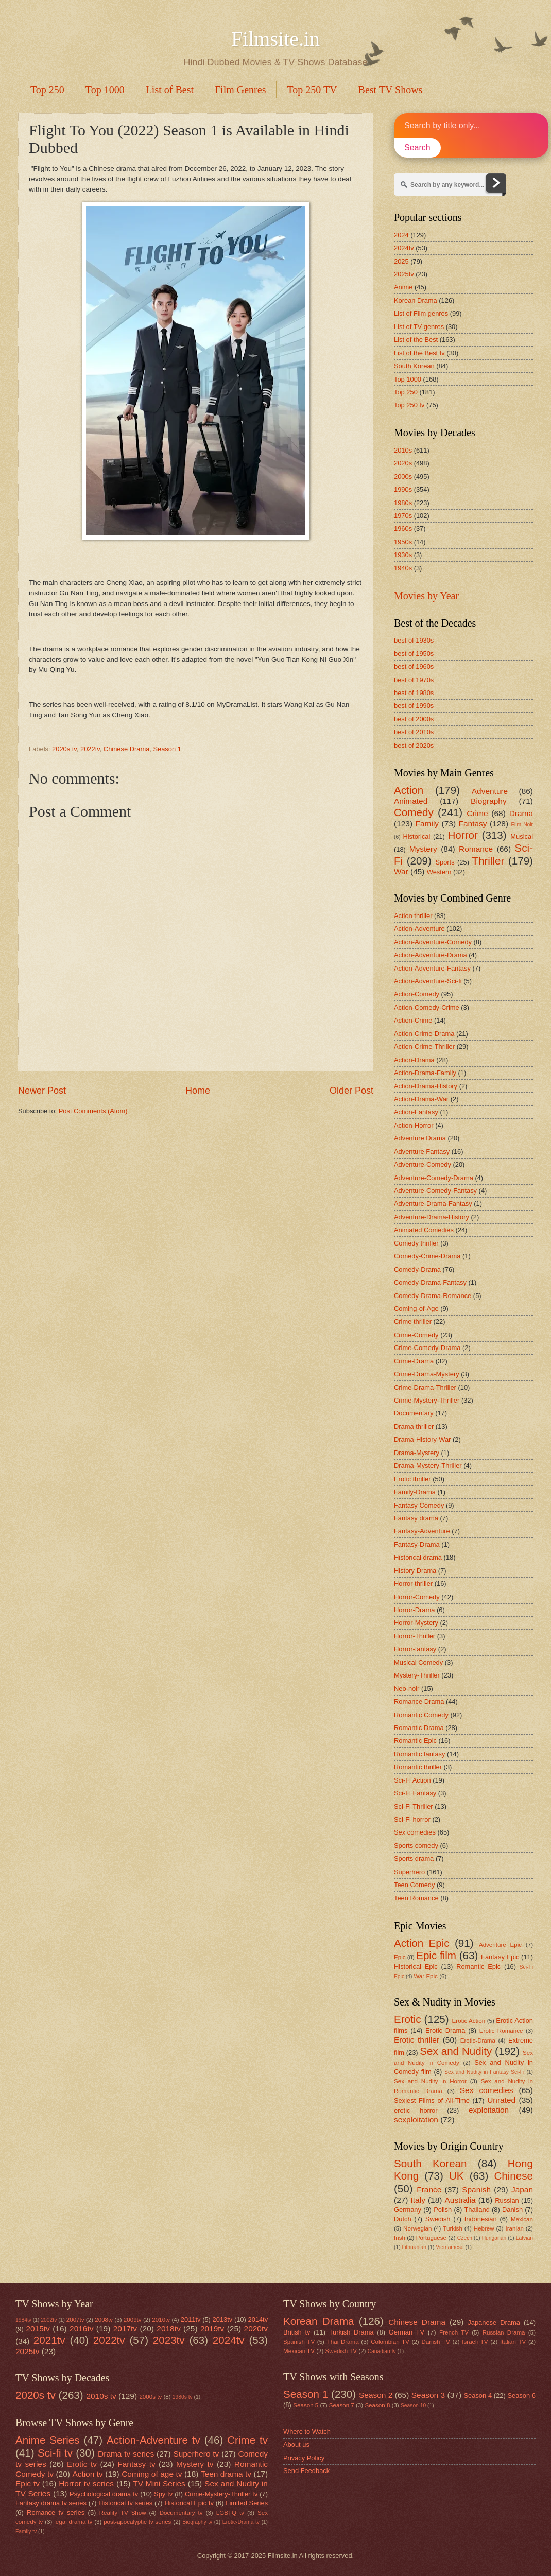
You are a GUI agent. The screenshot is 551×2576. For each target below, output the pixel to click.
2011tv (191, 2319)
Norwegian (417, 2228)
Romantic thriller (418, 1767)
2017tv (125, 2328)
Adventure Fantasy (422, 1151)
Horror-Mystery (416, 1623)
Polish (443, 2210)
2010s (403, 450)
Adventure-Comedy (422, 1164)
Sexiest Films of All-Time (432, 2100)
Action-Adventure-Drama (430, 955)
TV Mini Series (159, 2483)
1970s (403, 516)
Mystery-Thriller (417, 1675)
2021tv (49, 2340)
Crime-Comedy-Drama (427, 1348)
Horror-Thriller (414, 1636)
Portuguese (431, 2238)
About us (296, 2444)
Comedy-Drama (417, 1269)
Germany (407, 2210)
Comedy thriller (416, 1243)
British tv (296, 2332)
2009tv (133, 2319)
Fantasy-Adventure (422, 1531)
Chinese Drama (126, 749)
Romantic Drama (419, 1728)
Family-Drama (415, 1492)
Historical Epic (416, 1966)
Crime (477, 813)
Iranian (515, 2228)
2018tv (168, 2328)
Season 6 (521, 2395)
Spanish (476, 2189)
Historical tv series (125, 2503)
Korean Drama (415, 300)
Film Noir (522, 824)
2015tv (37, 2328)
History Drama (415, 1571)
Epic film (436, 1955)
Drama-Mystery (416, 1453)
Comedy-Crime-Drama (427, 1256)
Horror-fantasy (415, 1649)
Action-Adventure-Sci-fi (428, 981)
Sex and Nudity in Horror (430, 2081)
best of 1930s (414, 640)
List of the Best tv (419, 353)
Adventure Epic (500, 1945)
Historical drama (418, 1557)
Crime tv (247, 2440)
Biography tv (197, 2522)
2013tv (223, 2319)
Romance (476, 848)
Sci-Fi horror (412, 1819)
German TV (406, 2332)
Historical (416, 836)
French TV (454, 2332)
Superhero (409, 1872)
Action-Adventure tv (153, 2440)
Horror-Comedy (417, 1597)
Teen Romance (416, 1898)
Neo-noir (406, 1688)
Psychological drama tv (104, 2494)
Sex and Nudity (456, 2051)
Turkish (452, 2228)
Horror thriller (413, 1583)
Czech (464, 2238)
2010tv (161, 2319)
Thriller (488, 861)
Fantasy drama (416, 1518)
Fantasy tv (136, 2464)
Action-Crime (413, 1020)
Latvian (524, 2238)
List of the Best (416, 339)
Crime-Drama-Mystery (426, 1374)
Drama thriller (414, 1426)
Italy (418, 2199)
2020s (403, 463)
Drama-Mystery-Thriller (428, 1465)
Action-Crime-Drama (424, 1034)
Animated (410, 801)
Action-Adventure (419, 928)
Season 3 (428, 2395)
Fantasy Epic (500, 1957)
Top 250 (47, 89)
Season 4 (478, 2395)
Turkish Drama (351, 2332)
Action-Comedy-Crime (426, 1007)
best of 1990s (414, 706)
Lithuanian (414, 2247)
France (429, 2189)
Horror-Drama (414, 1610)
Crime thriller (413, 1321)
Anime (403, 287)
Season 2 (375, 2395)
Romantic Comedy (421, 1715)
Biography (489, 801)
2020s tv (64, 749)
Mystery (423, 848)
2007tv (75, 2319)
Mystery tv (194, 2464)
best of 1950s (414, 654)
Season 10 (413, 2405)
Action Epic (422, 1943)
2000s (403, 476)
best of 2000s (414, 719)
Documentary (414, 1413)
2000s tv (150, 2397)
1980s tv (183, 2397)
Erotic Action (469, 2021)
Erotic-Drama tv (241, 2522)
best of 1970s (414, 680)
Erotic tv (82, 2464)
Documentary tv (181, 2513)
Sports (444, 862)
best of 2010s (414, 732)
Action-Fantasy (416, 1112)
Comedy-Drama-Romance (432, 1296)
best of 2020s (414, 745)
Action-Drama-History (425, 1086)
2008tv (104, 2319)
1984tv (23, 2320)
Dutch (402, 2219)
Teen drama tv (226, 2473)
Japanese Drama (494, 2322)
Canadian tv (382, 2351)
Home (197, 1090)
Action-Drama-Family (425, 1073)
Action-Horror (414, 1125)
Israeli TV (475, 2342)
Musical (521, 836)
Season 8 (377, 2405)
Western (439, 872)
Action (408, 790)
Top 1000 (105, 89)
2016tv (81, 2328)
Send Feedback (306, 2471)
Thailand (476, 2210)
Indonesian (480, 2219)
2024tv (404, 248)
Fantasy (473, 823)
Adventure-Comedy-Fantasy (435, 1191)
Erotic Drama (445, 2030)
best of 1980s (414, 693)
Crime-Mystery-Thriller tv (221, 2494)
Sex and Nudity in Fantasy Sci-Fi (484, 2072)
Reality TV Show (122, 2513)
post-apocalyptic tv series (137, 2522)
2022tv (90, 749)
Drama (521, 813)
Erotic (407, 2019)
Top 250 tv (409, 405)
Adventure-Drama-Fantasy (433, 1203)
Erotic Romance (501, 2031)
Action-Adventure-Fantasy (432, 968)
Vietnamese (449, 2247)
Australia (460, 2199)
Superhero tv (196, 2453)
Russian (507, 2200)
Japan (522, 2189)
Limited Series (247, 2503)
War (401, 871)
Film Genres (240, 89)
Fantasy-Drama (417, 1544)
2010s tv (101, 2396)
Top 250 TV (312, 89)
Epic (400, 1957)
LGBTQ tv (230, 2513)
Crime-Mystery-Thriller (426, 1400)
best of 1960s (414, 666)
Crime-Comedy (416, 1335)
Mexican (522, 2219)
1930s (403, 555)
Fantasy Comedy (419, 1505)
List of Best (170, 89)
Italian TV (513, 2342)
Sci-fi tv (55, 2453)
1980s (403, 503)
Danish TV (435, 2342)
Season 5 (305, 2405)
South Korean (414, 366)
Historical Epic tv (189, 2503)
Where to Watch (307, 2431)
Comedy (414, 812)
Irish (399, 2238)
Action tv (87, 2473)
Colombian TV (390, 2342)
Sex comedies (415, 1832)
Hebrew (484, 2228)
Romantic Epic (415, 1740)
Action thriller (413, 916)
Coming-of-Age (416, 1308)
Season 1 (167, 749)
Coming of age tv (152, 2473)
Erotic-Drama (477, 2040)
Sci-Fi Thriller (413, 1806)
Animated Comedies (424, 1230)
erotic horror (416, 2110)
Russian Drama (504, 2332)
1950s (403, 542)
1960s (403, 528)
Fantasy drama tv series (51, 2503)
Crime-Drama (414, 1361)
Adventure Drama (420, 1138)
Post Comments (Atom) (93, 1111)
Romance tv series (55, 2512)
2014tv (258, 2319)
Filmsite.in (275, 38)
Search (417, 147)
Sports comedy (416, 1845)
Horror (462, 835)
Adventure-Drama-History (431, 1217)
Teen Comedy (414, 1885)
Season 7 (341, 2405)
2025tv (404, 274)
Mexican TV (299, 2351)
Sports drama (414, 1858)
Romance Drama (419, 1701)
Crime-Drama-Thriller (425, 1387)
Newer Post (42, 1090)
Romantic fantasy (419, 1754)
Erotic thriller (412, 1479)
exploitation (489, 2109)
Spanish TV (299, 2342)
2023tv (169, 2340)
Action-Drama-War (421, 1099)
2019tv (212, 2328)
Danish (512, 2210)
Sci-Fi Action (412, 1780)
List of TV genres (419, 327)
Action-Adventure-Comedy (433, 942)
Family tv (26, 2531)
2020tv (256, 2328)
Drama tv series (126, 2453)
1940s (403, 568)
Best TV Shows (390, 89)
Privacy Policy (303, 2458)
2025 (401, 261)
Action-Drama (414, 1060)
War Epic (426, 1976)
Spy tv (163, 2494)
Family (427, 823)
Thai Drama (343, 2342)
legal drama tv (73, 2522)
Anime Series (47, 2440)
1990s (403, 489)
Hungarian (494, 2238)
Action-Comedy (416, 994)
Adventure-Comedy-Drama (433, 1178)
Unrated (501, 2100)
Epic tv (27, 2483)
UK (456, 2176)
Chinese (513, 2176)
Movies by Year (426, 595)
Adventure (490, 791)
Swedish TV (341, 2351)
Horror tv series (86, 2483)
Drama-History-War (422, 1439)
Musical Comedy (418, 1662)
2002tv (49, 2320)
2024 (401, 235)
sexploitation (416, 2119)
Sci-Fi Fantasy (415, 1793)
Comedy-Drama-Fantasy (430, 1282)
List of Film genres (421, 313)
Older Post (351, 1090)
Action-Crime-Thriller (424, 1046)
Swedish (438, 2219)
